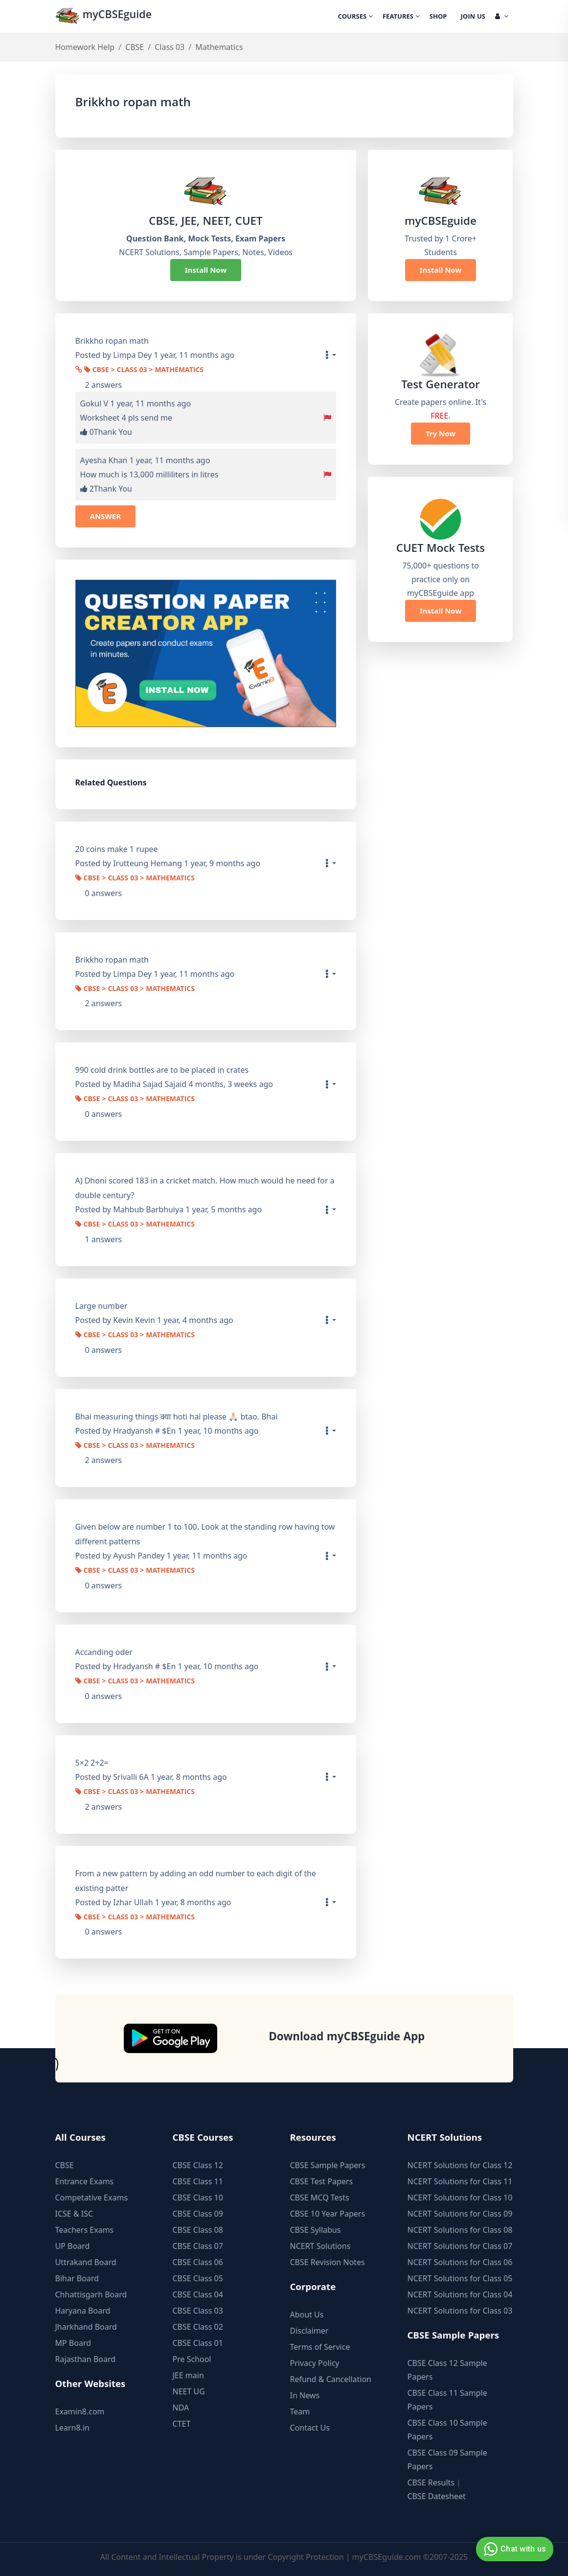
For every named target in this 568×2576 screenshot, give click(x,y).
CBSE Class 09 (198, 2213)
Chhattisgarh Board (91, 2294)
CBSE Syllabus (315, 2229)
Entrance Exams (84, 2181)
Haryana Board (83, 2310)
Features (401, 17)
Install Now (206, 270)
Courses (355, 17)
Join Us (473, 17)
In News (305, 2395)
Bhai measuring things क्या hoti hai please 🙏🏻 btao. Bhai (176, 1416)
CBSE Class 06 (198, 2262)
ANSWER (105, 516)
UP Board (72, 2246)
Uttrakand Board (85, 2262)
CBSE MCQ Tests (319, 2197)
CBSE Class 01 (198, 2343)
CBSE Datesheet (437, 2496)
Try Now (440, 433)
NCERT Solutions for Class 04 (460, 2294)
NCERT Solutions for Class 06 (460, 2262)
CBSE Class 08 (198, 2229)
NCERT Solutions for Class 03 (460, 2310)
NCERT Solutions (320, 2246)
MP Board (73, 2343)
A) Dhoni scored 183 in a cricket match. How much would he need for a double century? (205, 1188)
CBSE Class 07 (198, 2246)
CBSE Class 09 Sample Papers (447, 2459)
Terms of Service (320, 2346)
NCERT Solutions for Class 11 (460, 2181)
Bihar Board (77, 2278)
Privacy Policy (315, 2363)
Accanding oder (104, 1652)
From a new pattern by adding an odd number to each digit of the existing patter (196, 1880)
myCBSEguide (105, 16)
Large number (101, 1305)
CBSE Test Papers (321, 2181)
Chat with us (513, 2549)
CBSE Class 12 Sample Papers (447, 2370)
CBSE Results (431, 2482)
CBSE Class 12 (198, 2165)
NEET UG (189, 2391)
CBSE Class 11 (198, 2181)
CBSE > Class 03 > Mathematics (144, 371)
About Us (307, 2314)
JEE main (188, 2375)
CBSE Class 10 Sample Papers (447, 2429)
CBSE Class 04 (198, 2294)
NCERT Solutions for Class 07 (460, 2246)
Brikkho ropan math (112, 959)
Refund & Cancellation (331, 2379)
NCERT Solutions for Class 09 (460, 2213)
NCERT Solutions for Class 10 (460, 2197)
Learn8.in (72, 2427)
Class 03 (169, 47)
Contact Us (310, 2427)
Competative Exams (91, 2197)
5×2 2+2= (92, 1762)
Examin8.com (80, 2411)
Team (300, 2411)
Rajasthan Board (85, 2359)
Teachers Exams (84, 2229)
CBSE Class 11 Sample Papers (447, 2399)
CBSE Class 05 (198, 2278)
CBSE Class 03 (198, 2310)
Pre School (192, 2359)
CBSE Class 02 (198, 2326)
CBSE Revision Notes (327, 2262)
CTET (182, 2423)
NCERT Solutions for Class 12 (460, 2165)
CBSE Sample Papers (327, 2165)
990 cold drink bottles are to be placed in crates (162, 1069)
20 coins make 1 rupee (116, 849)
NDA (181, 2407)
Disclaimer (309, 2330)
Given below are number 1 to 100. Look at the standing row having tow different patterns (205, 1534)
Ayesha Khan (104, 460)
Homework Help (85, 47)
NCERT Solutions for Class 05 (460, 2278)
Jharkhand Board (86, 2326)
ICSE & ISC (74, 2213)
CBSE (134, 47)
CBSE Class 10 (198, 2197)
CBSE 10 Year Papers (327, 2213)
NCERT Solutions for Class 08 (460, 2229)
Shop (438, 17)
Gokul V (94, 403)
